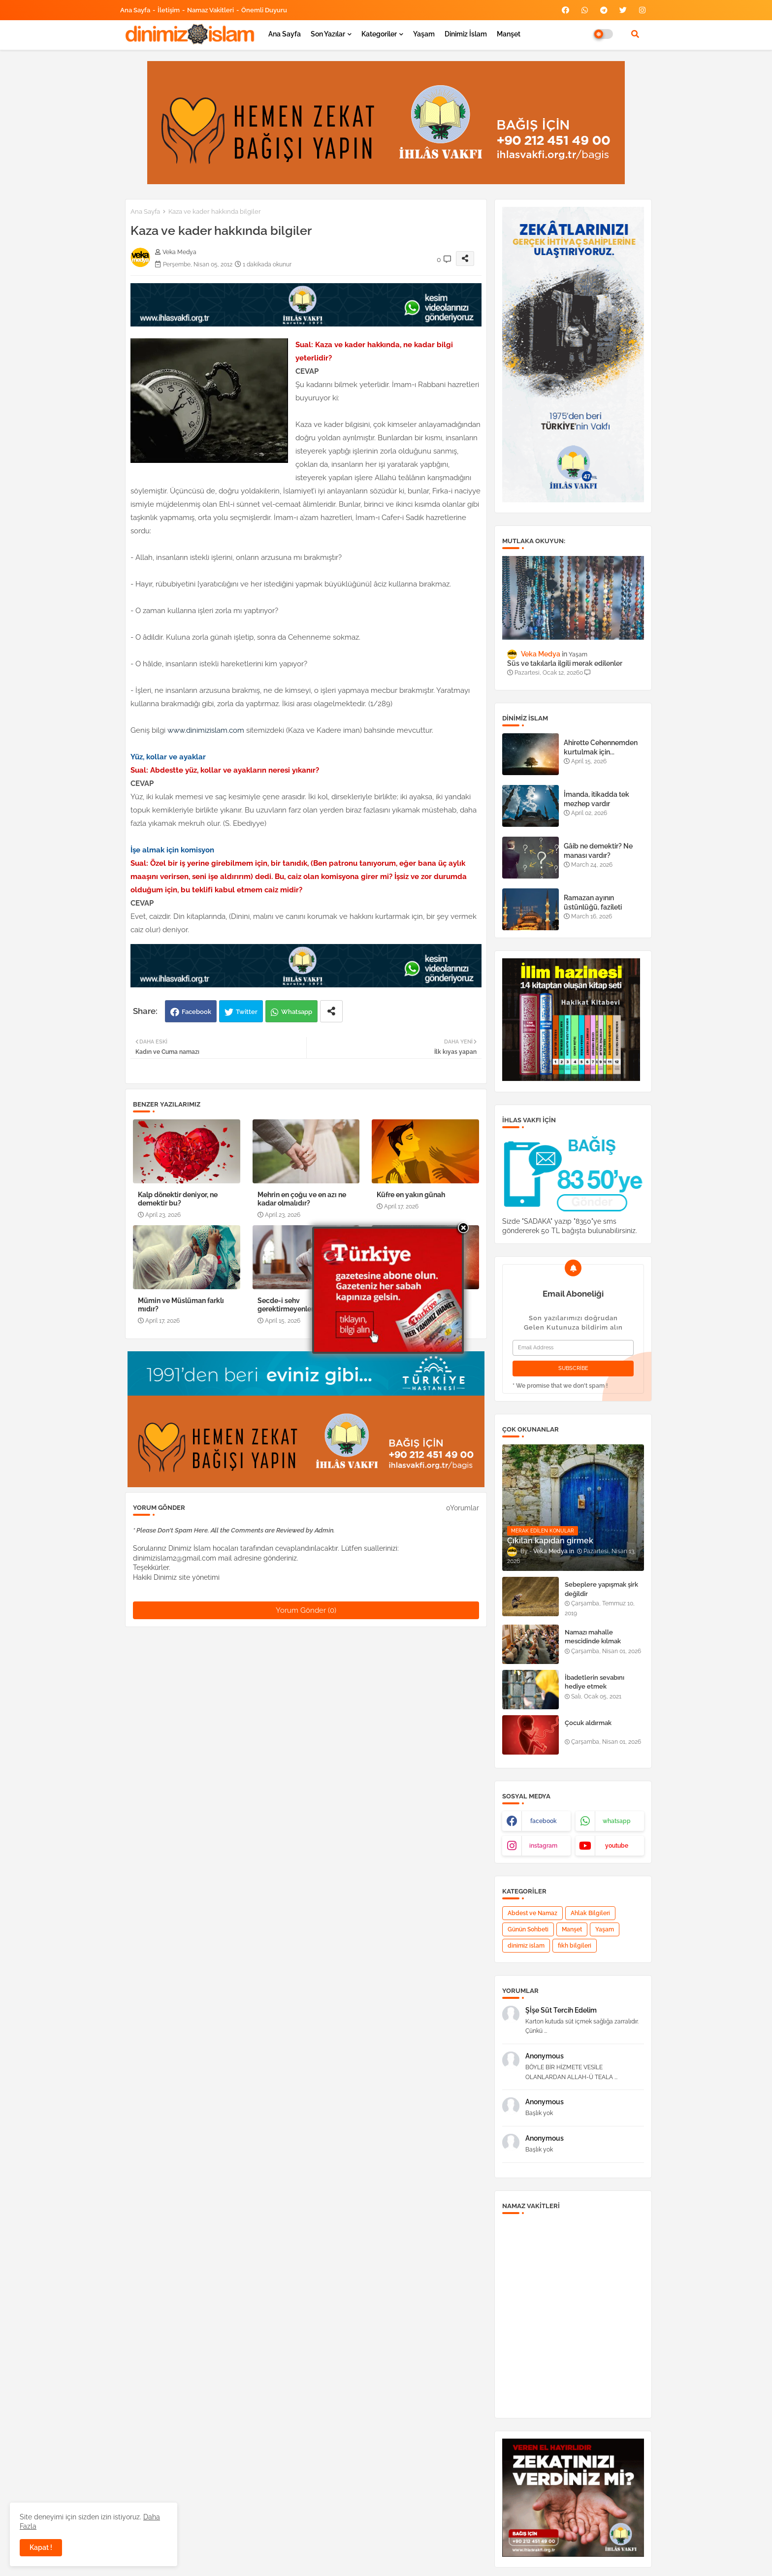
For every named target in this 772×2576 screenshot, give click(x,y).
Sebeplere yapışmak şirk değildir (601, 1589)
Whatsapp (296, 1011)
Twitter (246, 1011)
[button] (635, 34)
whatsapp (617, 1821)
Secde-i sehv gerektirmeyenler (285, 1305)
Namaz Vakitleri (210, 10)
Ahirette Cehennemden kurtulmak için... (601, 747)
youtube (616, 1845)
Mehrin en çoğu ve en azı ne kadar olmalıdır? (301, 1199)
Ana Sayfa (135, 10)
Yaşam (424, 34)
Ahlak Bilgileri (590, 1913)
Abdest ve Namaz (532, 1913)
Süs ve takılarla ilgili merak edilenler (564, 663)
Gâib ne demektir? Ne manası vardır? (598, 850)
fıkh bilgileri (574, 1945)
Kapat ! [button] (41, 2547)
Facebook (196, 1011)
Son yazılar (328, 34)
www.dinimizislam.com (206, 730)
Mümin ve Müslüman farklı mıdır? (181, 1305)
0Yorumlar (462, 1508)
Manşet (508, 34)
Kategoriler (379, 34)
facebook (543, 1821)
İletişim (169, 10)
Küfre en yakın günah (411, 1195)
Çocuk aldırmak (588, 1723)
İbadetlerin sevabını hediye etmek (594, 1682)
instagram (543, 1845)
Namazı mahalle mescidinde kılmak (593, 1637)
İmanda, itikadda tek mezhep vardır (596, 798)
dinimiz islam (526, 1945)
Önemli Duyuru (264, 10)
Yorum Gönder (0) (306, 1610)
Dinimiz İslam (466, 34)
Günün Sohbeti (528, 1929)
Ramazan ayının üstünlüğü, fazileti (593, 902)
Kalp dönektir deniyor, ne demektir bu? (178, 1199)
